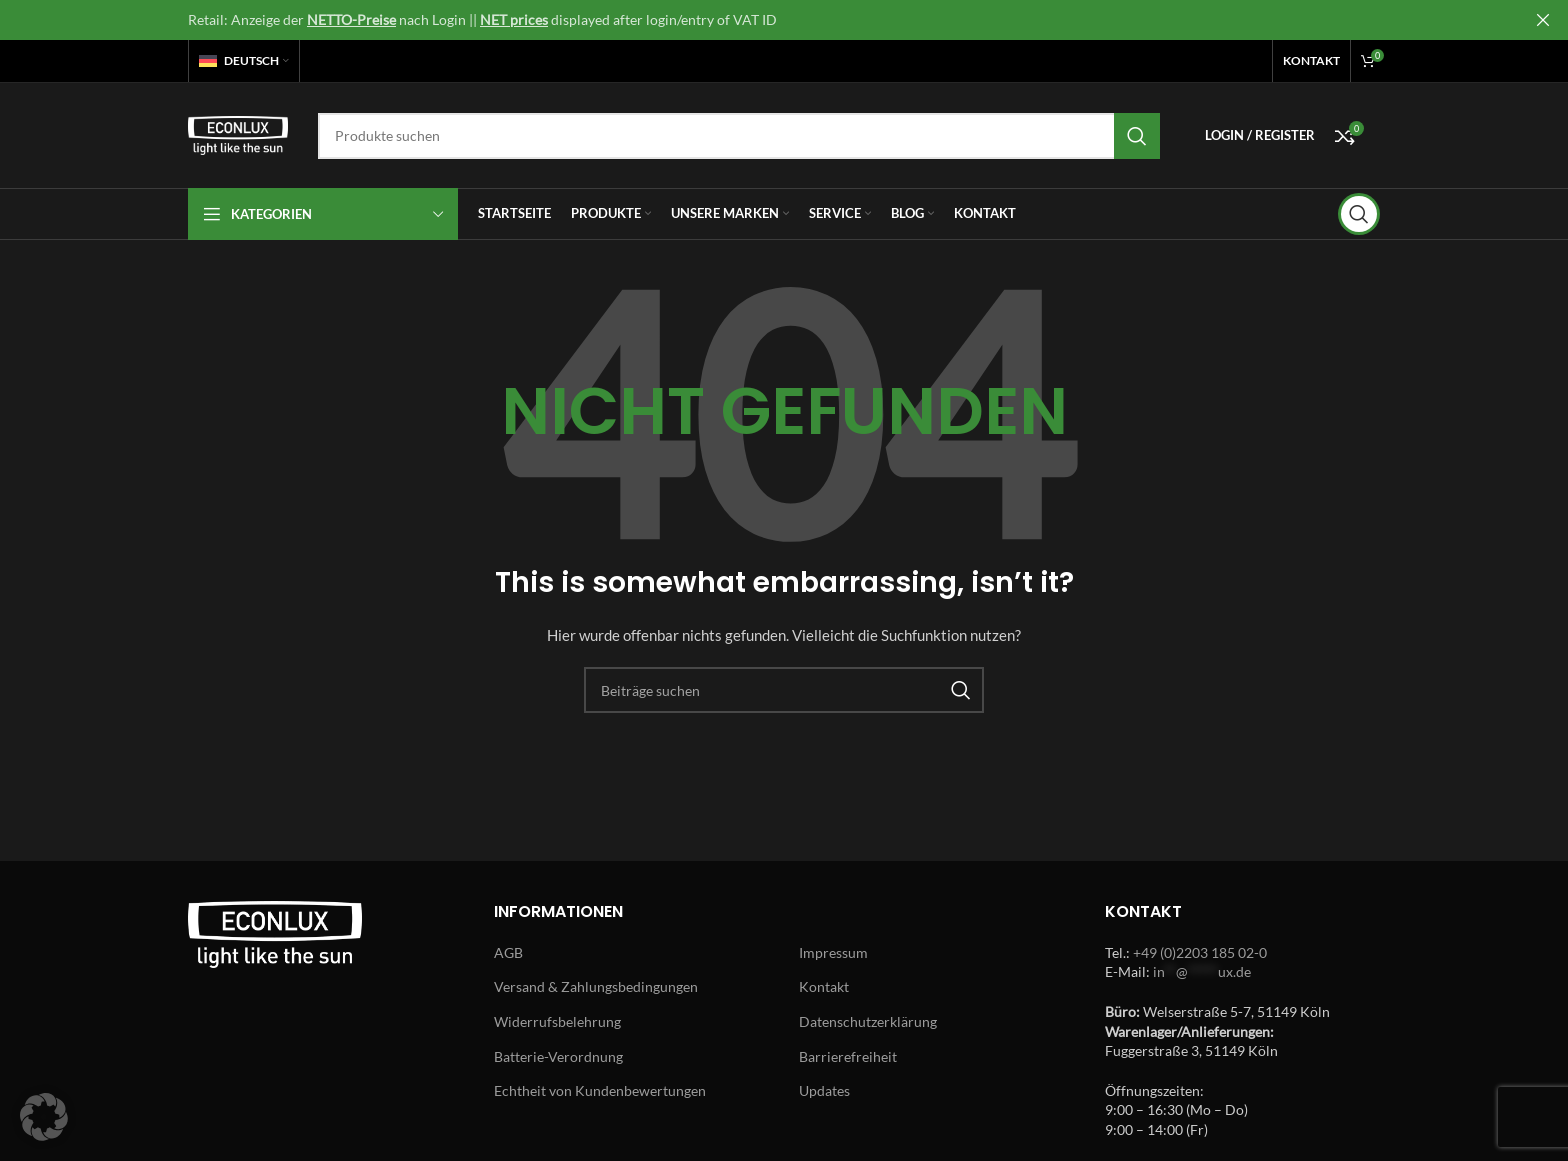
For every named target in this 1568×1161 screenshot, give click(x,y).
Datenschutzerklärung (868, 1021)
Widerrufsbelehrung (557, 1021)
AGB (508, 952)
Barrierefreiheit (848, 1056)
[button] (44, 1117)
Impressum (833, 952)
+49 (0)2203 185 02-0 (1200, 952)
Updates (824, 1090)
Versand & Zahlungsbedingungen (596, 986)
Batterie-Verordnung (558, 1056)
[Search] (739, 136)
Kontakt (824, 986)
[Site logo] (238, 133)
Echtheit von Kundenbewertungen (600, 1090)
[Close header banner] (1543, 20)
